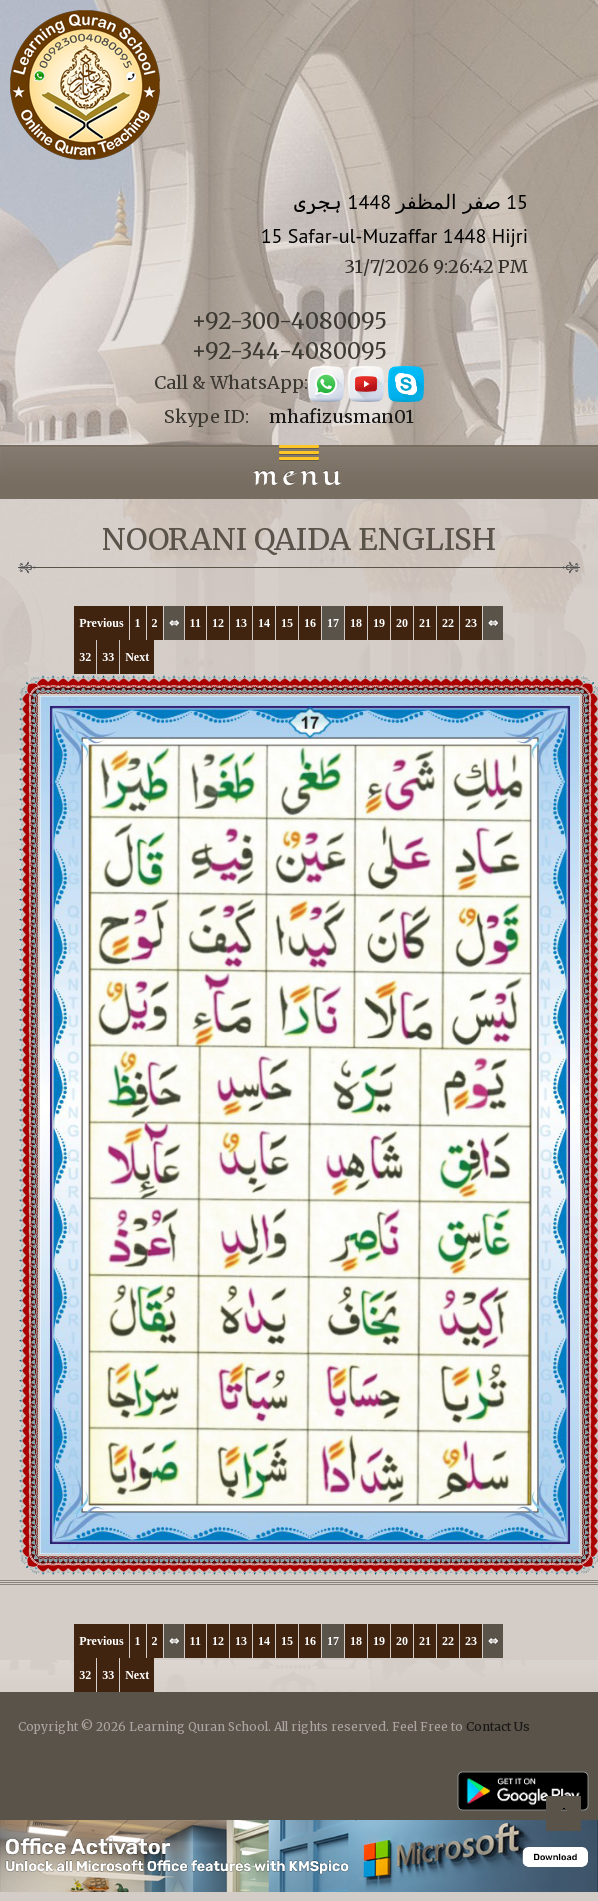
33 (108, 657)
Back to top (563, 1816)
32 (85, 657)
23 (471, 623)
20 (402, 623)
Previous (101, 623)
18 (356, 623)
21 (425, 623)
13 (241, 623)
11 (195, 623)
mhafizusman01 (341, 416)
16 (310, 623)
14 (264, 623)
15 (287, 623)
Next (137, 657)
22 (448, 623)
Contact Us (498, 1726)
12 (218, 623)
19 (379, 623)
